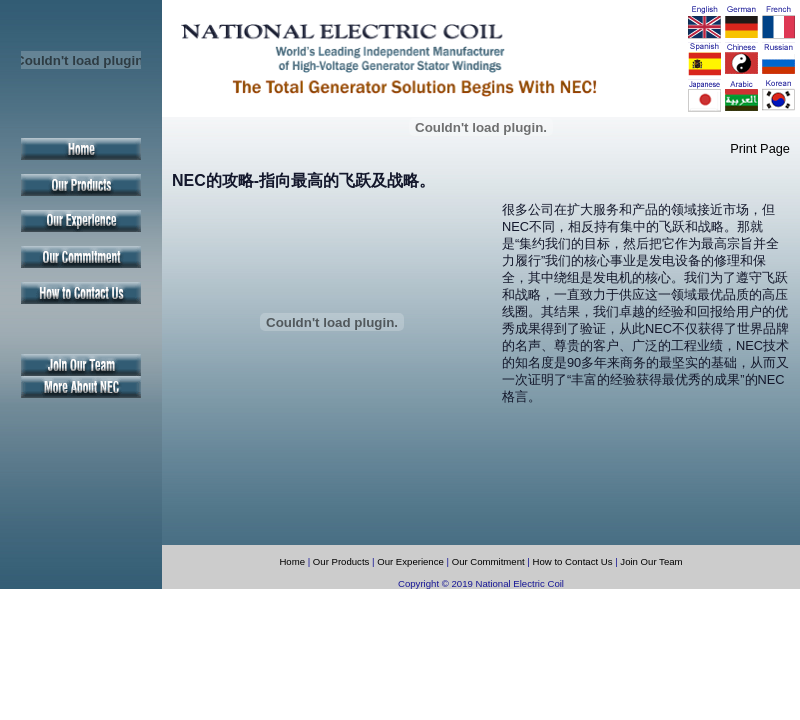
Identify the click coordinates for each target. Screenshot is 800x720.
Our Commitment (488, 561)
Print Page (760, 148)
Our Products (341, 561)
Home (292, 561)
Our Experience (410, 561)
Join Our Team (651, 561)
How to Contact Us (574, 561)
